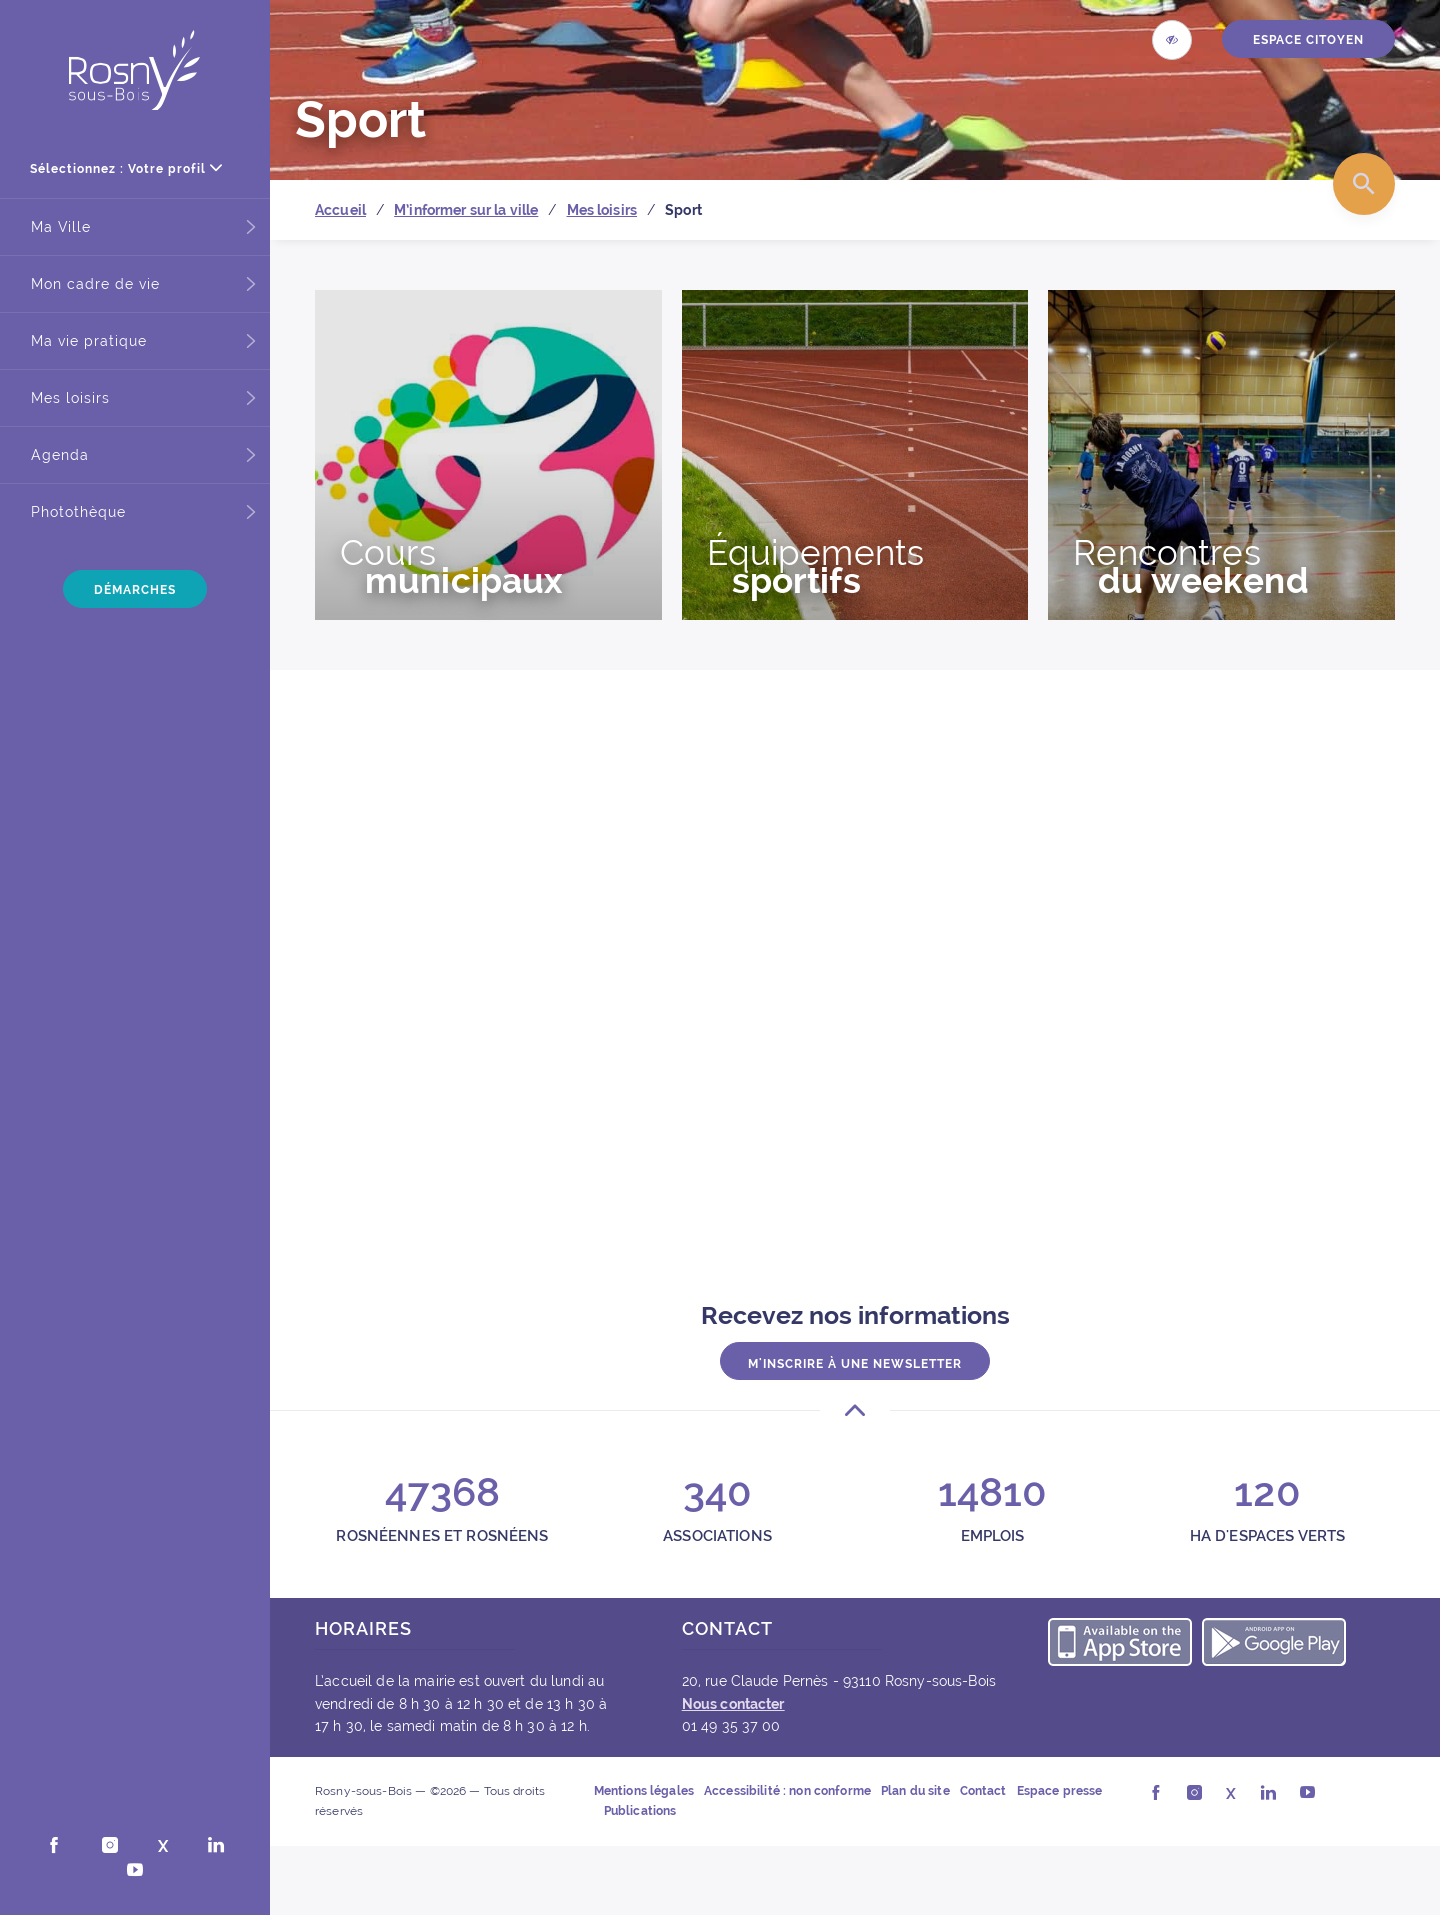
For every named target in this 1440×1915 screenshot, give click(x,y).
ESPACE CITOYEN (1308, 40)
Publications (640, 1811)
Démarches (135, 590)
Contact (983, 1791)
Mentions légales (644, 1791)
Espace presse (1060, 1791)
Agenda (60, 455)
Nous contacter (733, 1704)
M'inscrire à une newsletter (855, 1362)
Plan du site (915, 1791)
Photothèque (78, 512)
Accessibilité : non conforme (787, 1791)
